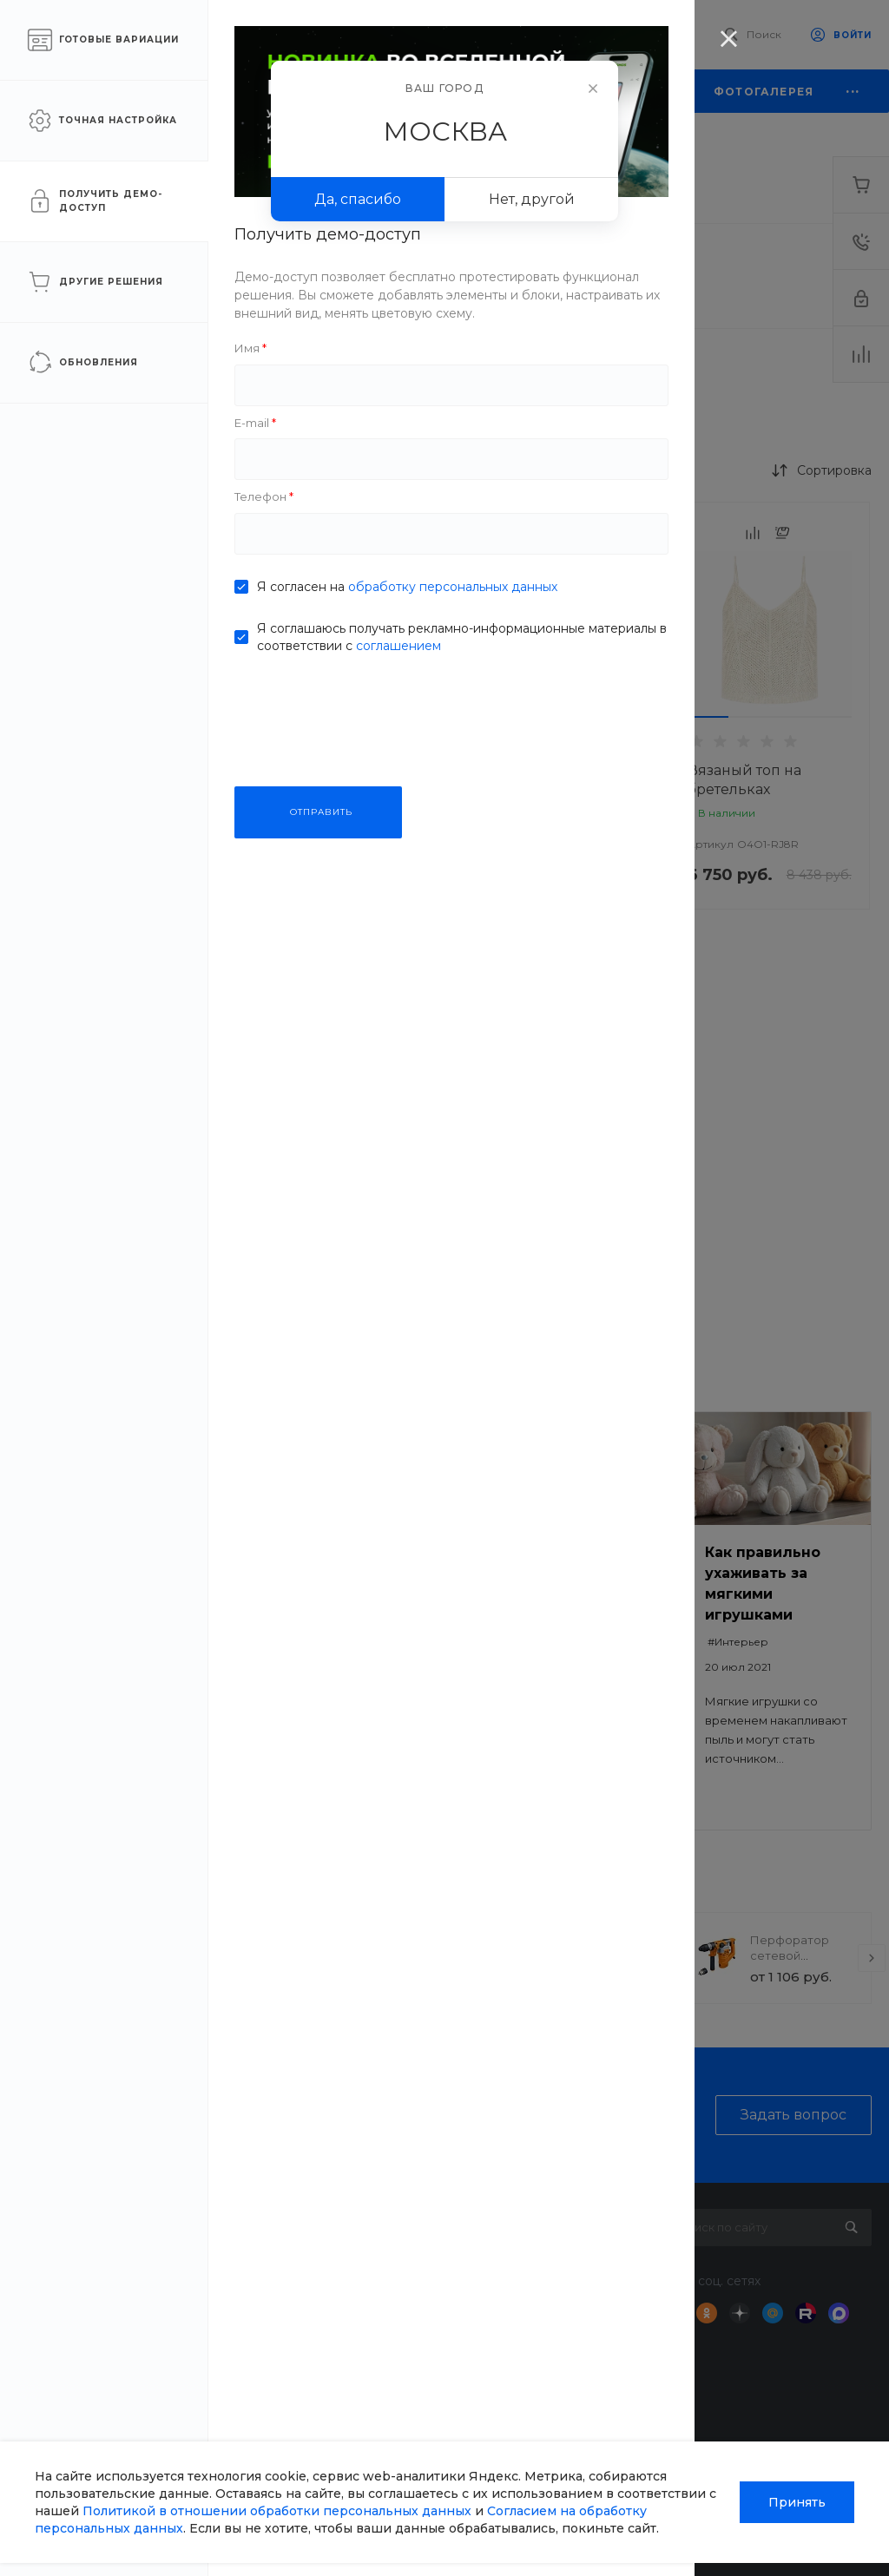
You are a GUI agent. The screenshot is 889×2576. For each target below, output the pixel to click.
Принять (797, 2502)
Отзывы (318, 2305)
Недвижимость (453, 2323)
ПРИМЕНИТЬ (130, 1083)
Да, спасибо (357, 199)
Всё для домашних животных (438, 2410)
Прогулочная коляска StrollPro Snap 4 (396, 1955)
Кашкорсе (586, 276)
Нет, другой (532, 199)
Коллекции (552, 2348)
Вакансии (325, 2330)
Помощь (548, 2217)
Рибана (148, 381)
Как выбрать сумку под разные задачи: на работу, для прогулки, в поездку (570, 1594)
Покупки (545, 2255)
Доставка (435, 2255)
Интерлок (159, 276)
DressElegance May (555, 1175)
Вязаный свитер (347, 770)
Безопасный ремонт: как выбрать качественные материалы (348, 1594)
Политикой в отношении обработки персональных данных (276, 2511)
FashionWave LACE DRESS (553, 780)
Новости (322, 2255)
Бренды (543, 2323)
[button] (307, 717)
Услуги (431, 2217)
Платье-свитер (341, 1175)
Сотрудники (333, 2355)
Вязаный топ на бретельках (744, 780)
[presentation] (269, 1958)
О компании (339, 2217)
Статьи (316, 2280)
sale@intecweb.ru (97, 2301)
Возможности (561, 2417)
